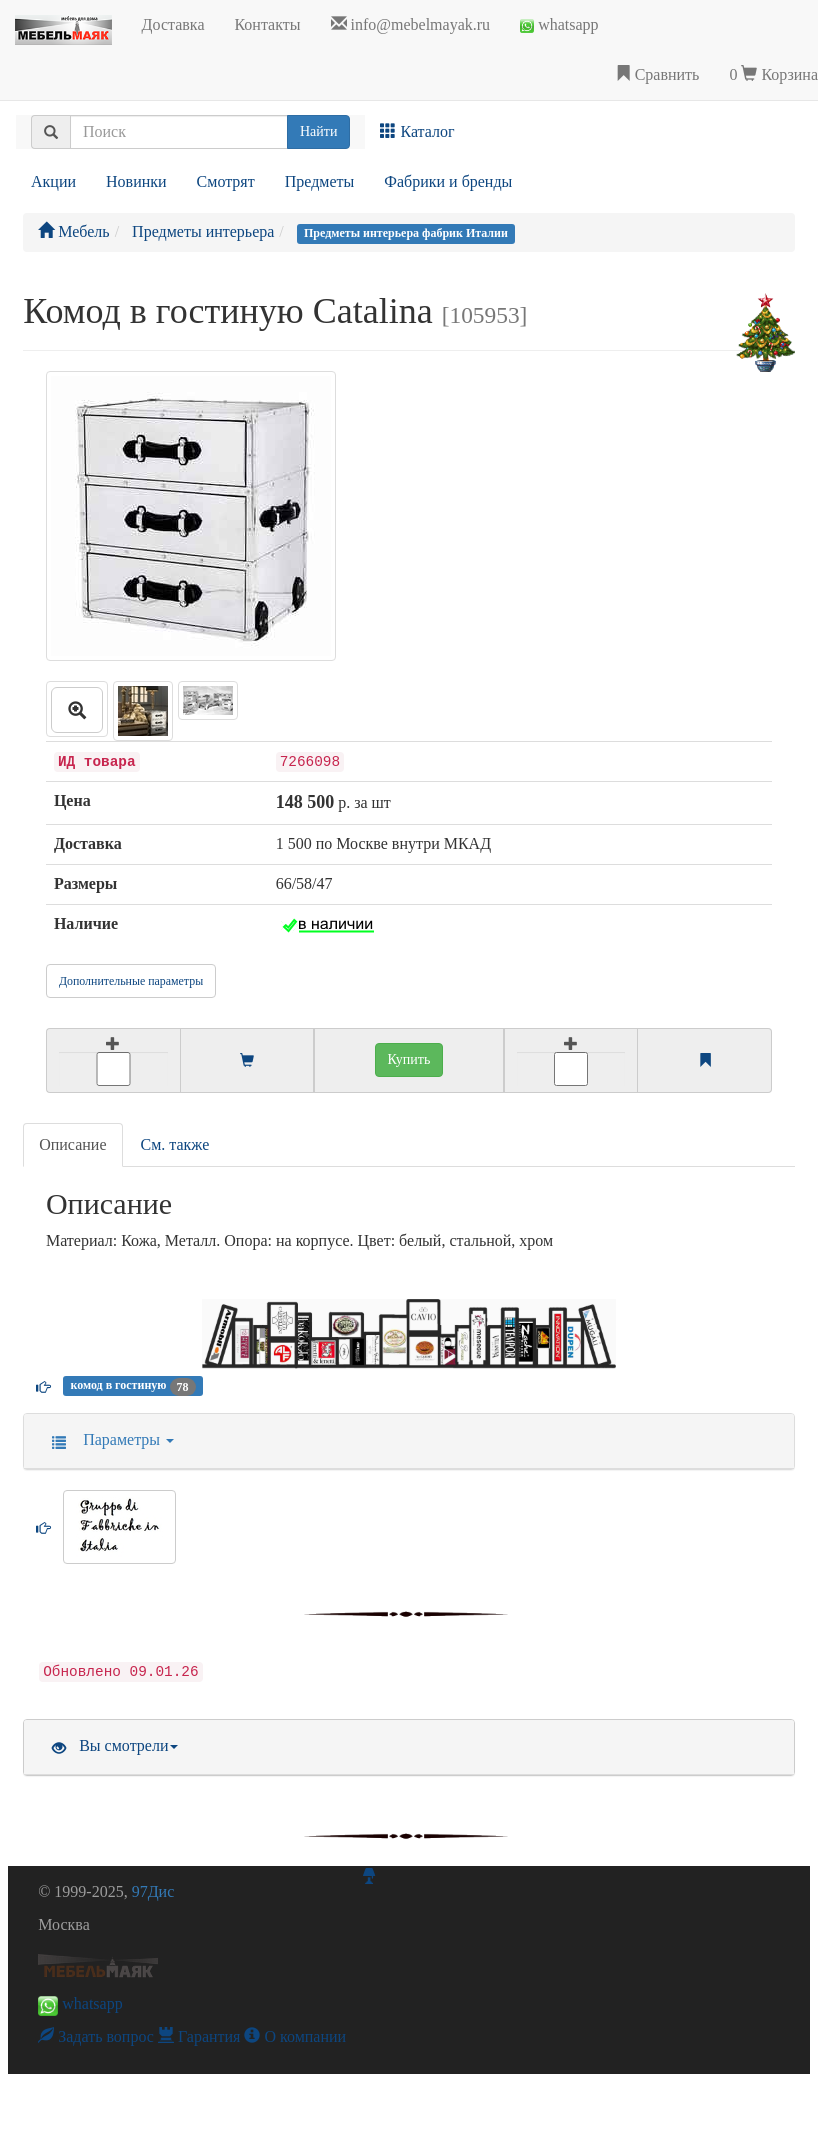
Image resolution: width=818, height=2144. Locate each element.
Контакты (267, 24)
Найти (318, 131)
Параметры (106, 1439)
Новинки (136, 181)
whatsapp (559, 24)
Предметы (320, 181)
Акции (53, 181)
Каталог (417, 131)
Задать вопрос (96, 2036)
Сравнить (657, 74)
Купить (409, 1059)
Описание (72, 1144)
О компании (295, 2036)
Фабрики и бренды (448, 181)
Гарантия (199, 2036)
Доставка (173, 24)
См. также (175, 1144)
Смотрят (226, 181)
